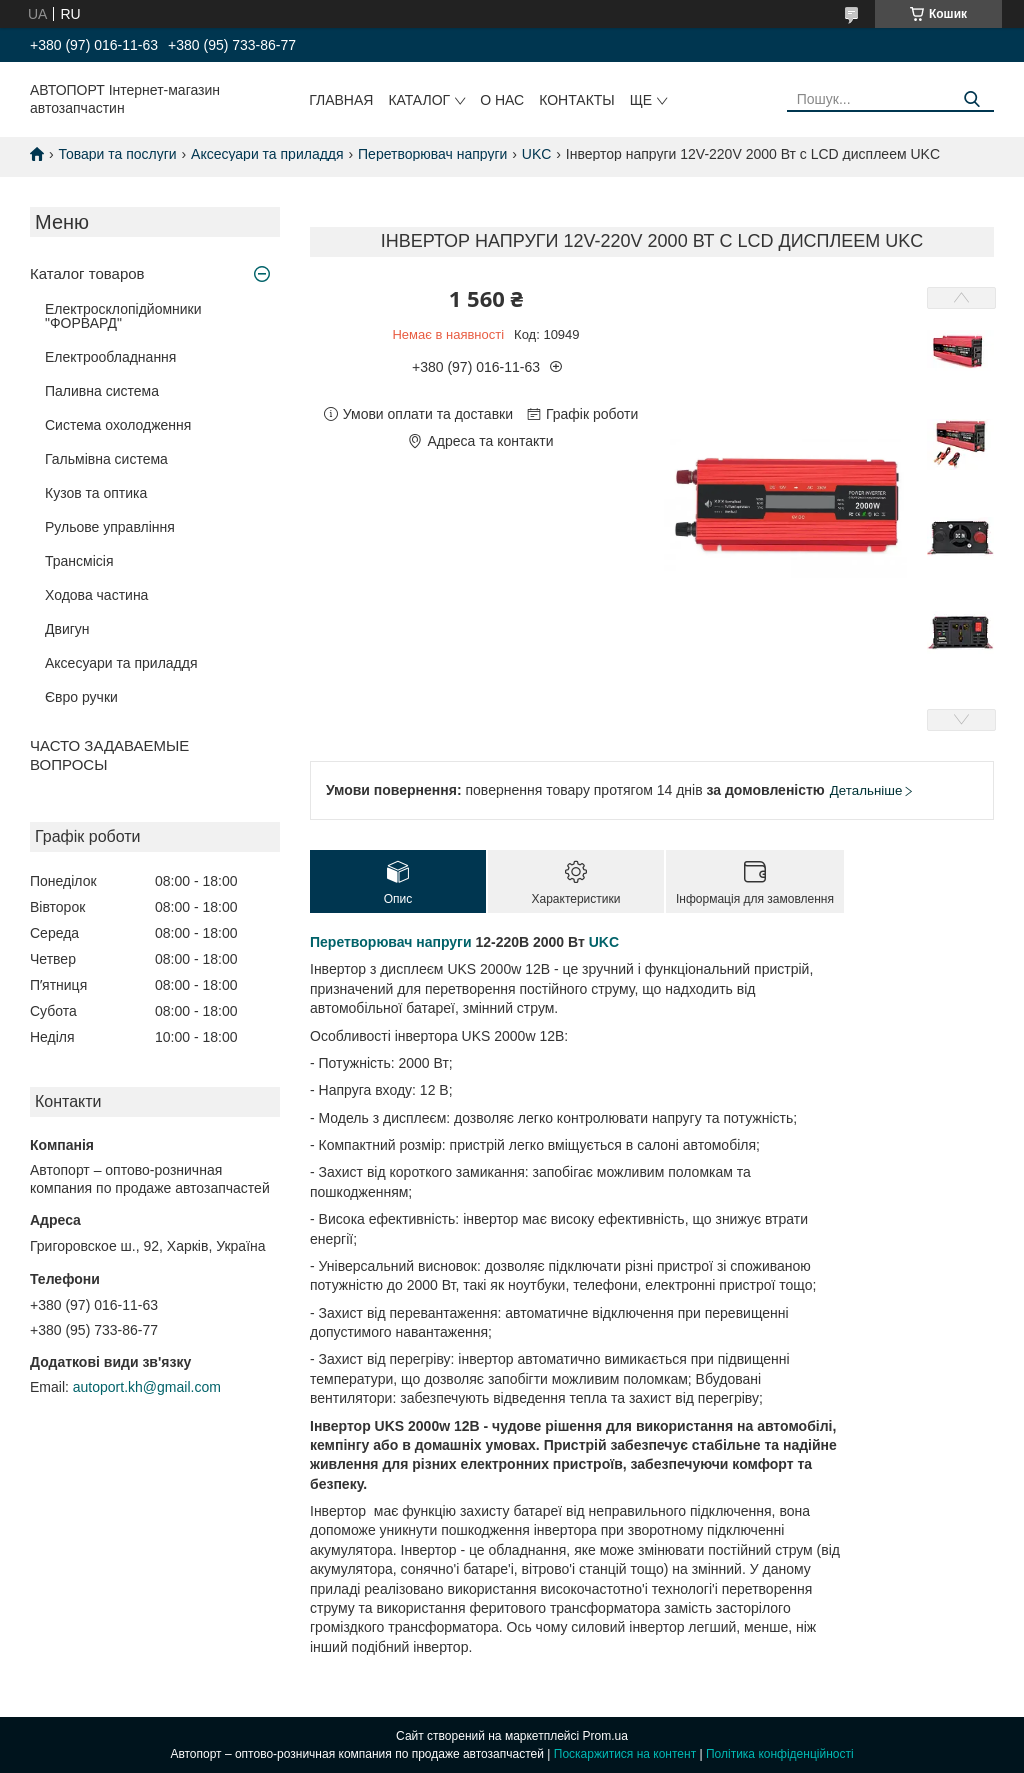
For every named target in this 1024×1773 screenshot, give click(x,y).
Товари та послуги (117, 154)
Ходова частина (96, 595)
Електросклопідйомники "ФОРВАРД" (123, 316)
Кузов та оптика (96, 493)
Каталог (419, 100)
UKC (537, 154)
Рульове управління (110, 527)
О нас (502, 100)
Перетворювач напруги (432, 154)
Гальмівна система (106, 459)
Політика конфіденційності (780, 1754)
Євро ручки (81, 697)
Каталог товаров (87, 273)
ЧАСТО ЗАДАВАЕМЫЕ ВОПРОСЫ (109, 755)
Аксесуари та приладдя (267, 154)
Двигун (67, 629)
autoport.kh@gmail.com (147, 1387)
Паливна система (102, 391)
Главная (341, 100)
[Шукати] (971, 99)
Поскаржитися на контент (625, 1754)
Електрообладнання (110, 357)
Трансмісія (79, 561)
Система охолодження (118, 425)
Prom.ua (605, 1736)
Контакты (577, 100)
